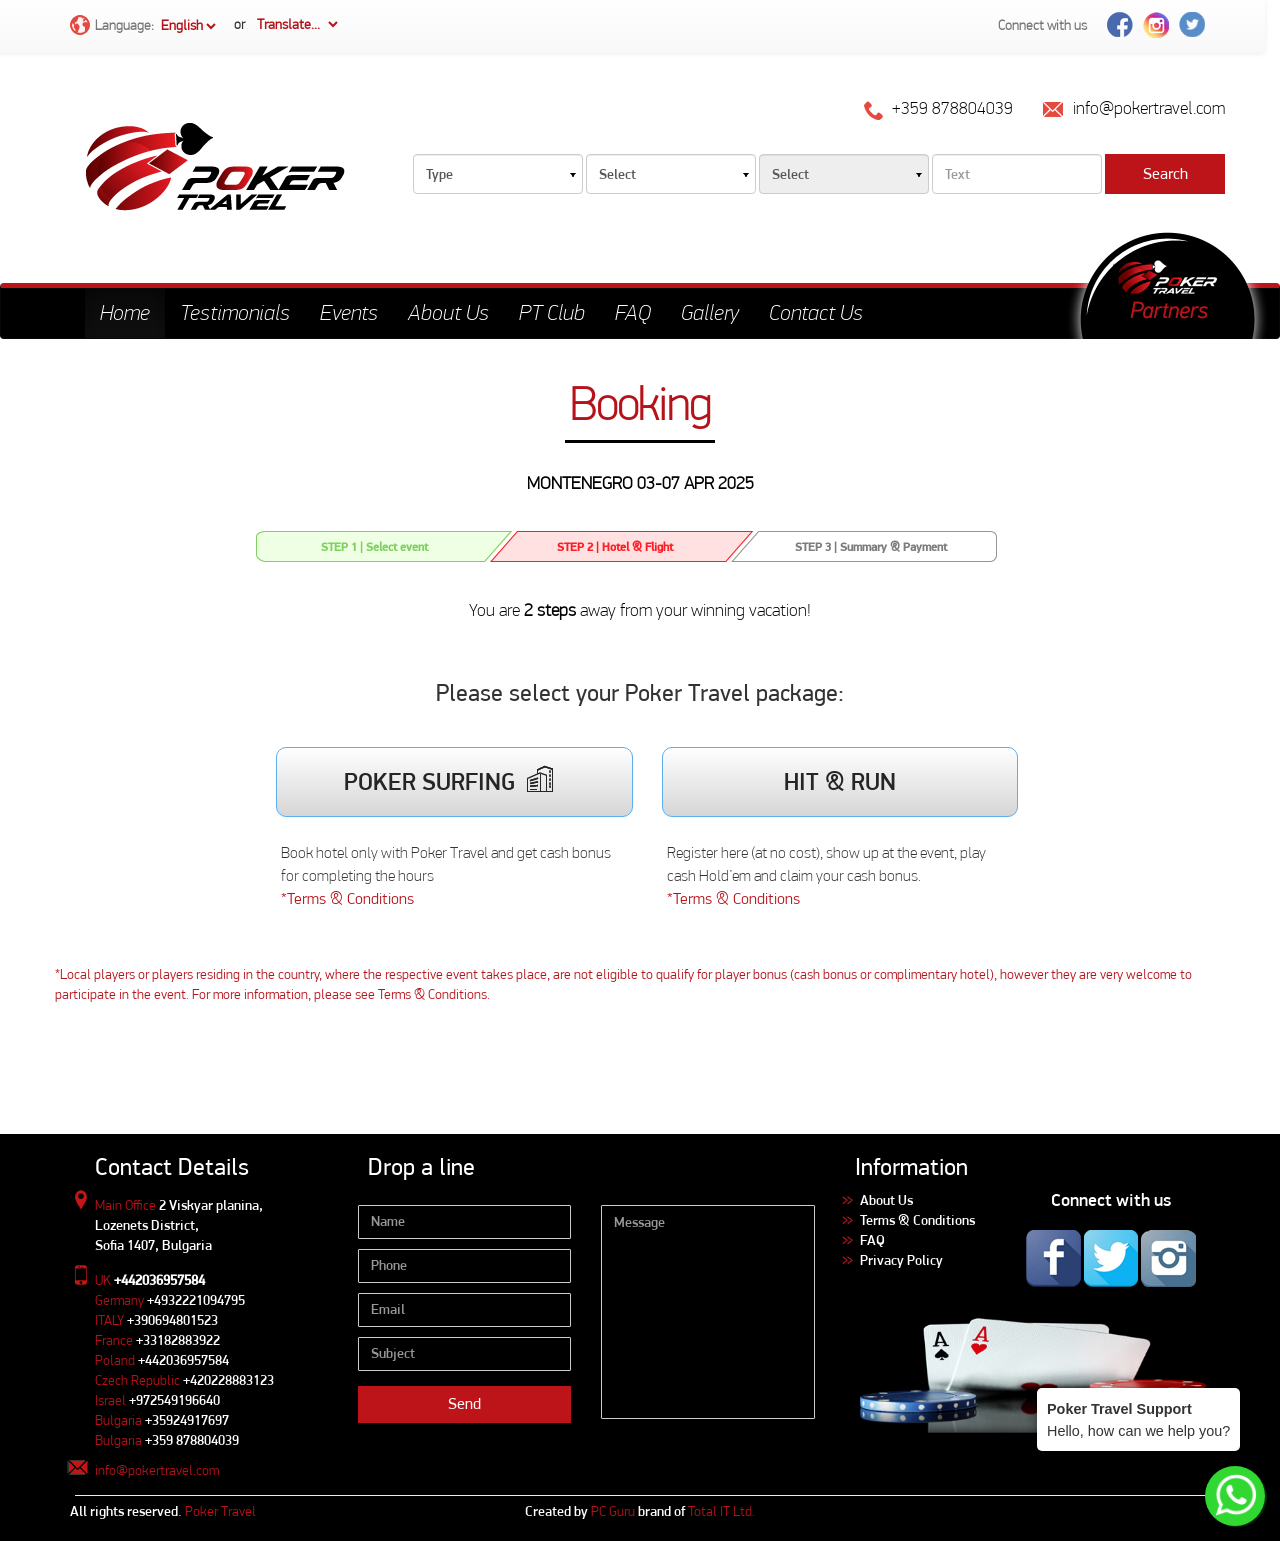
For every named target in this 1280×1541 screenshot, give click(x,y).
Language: (144, 26)
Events (349, 312)
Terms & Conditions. (434, 994)
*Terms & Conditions (347, 898)
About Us (448, 312)
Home (125, 312)
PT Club (552, 312)
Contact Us (816, 312)
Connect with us (1042, 25)
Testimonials (235, 312)
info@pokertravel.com (157, 1470)
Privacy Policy (901, 1260)
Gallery (710, 312)
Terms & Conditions (917, 1220)
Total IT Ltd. (721, 1511)
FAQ (633, 312)
